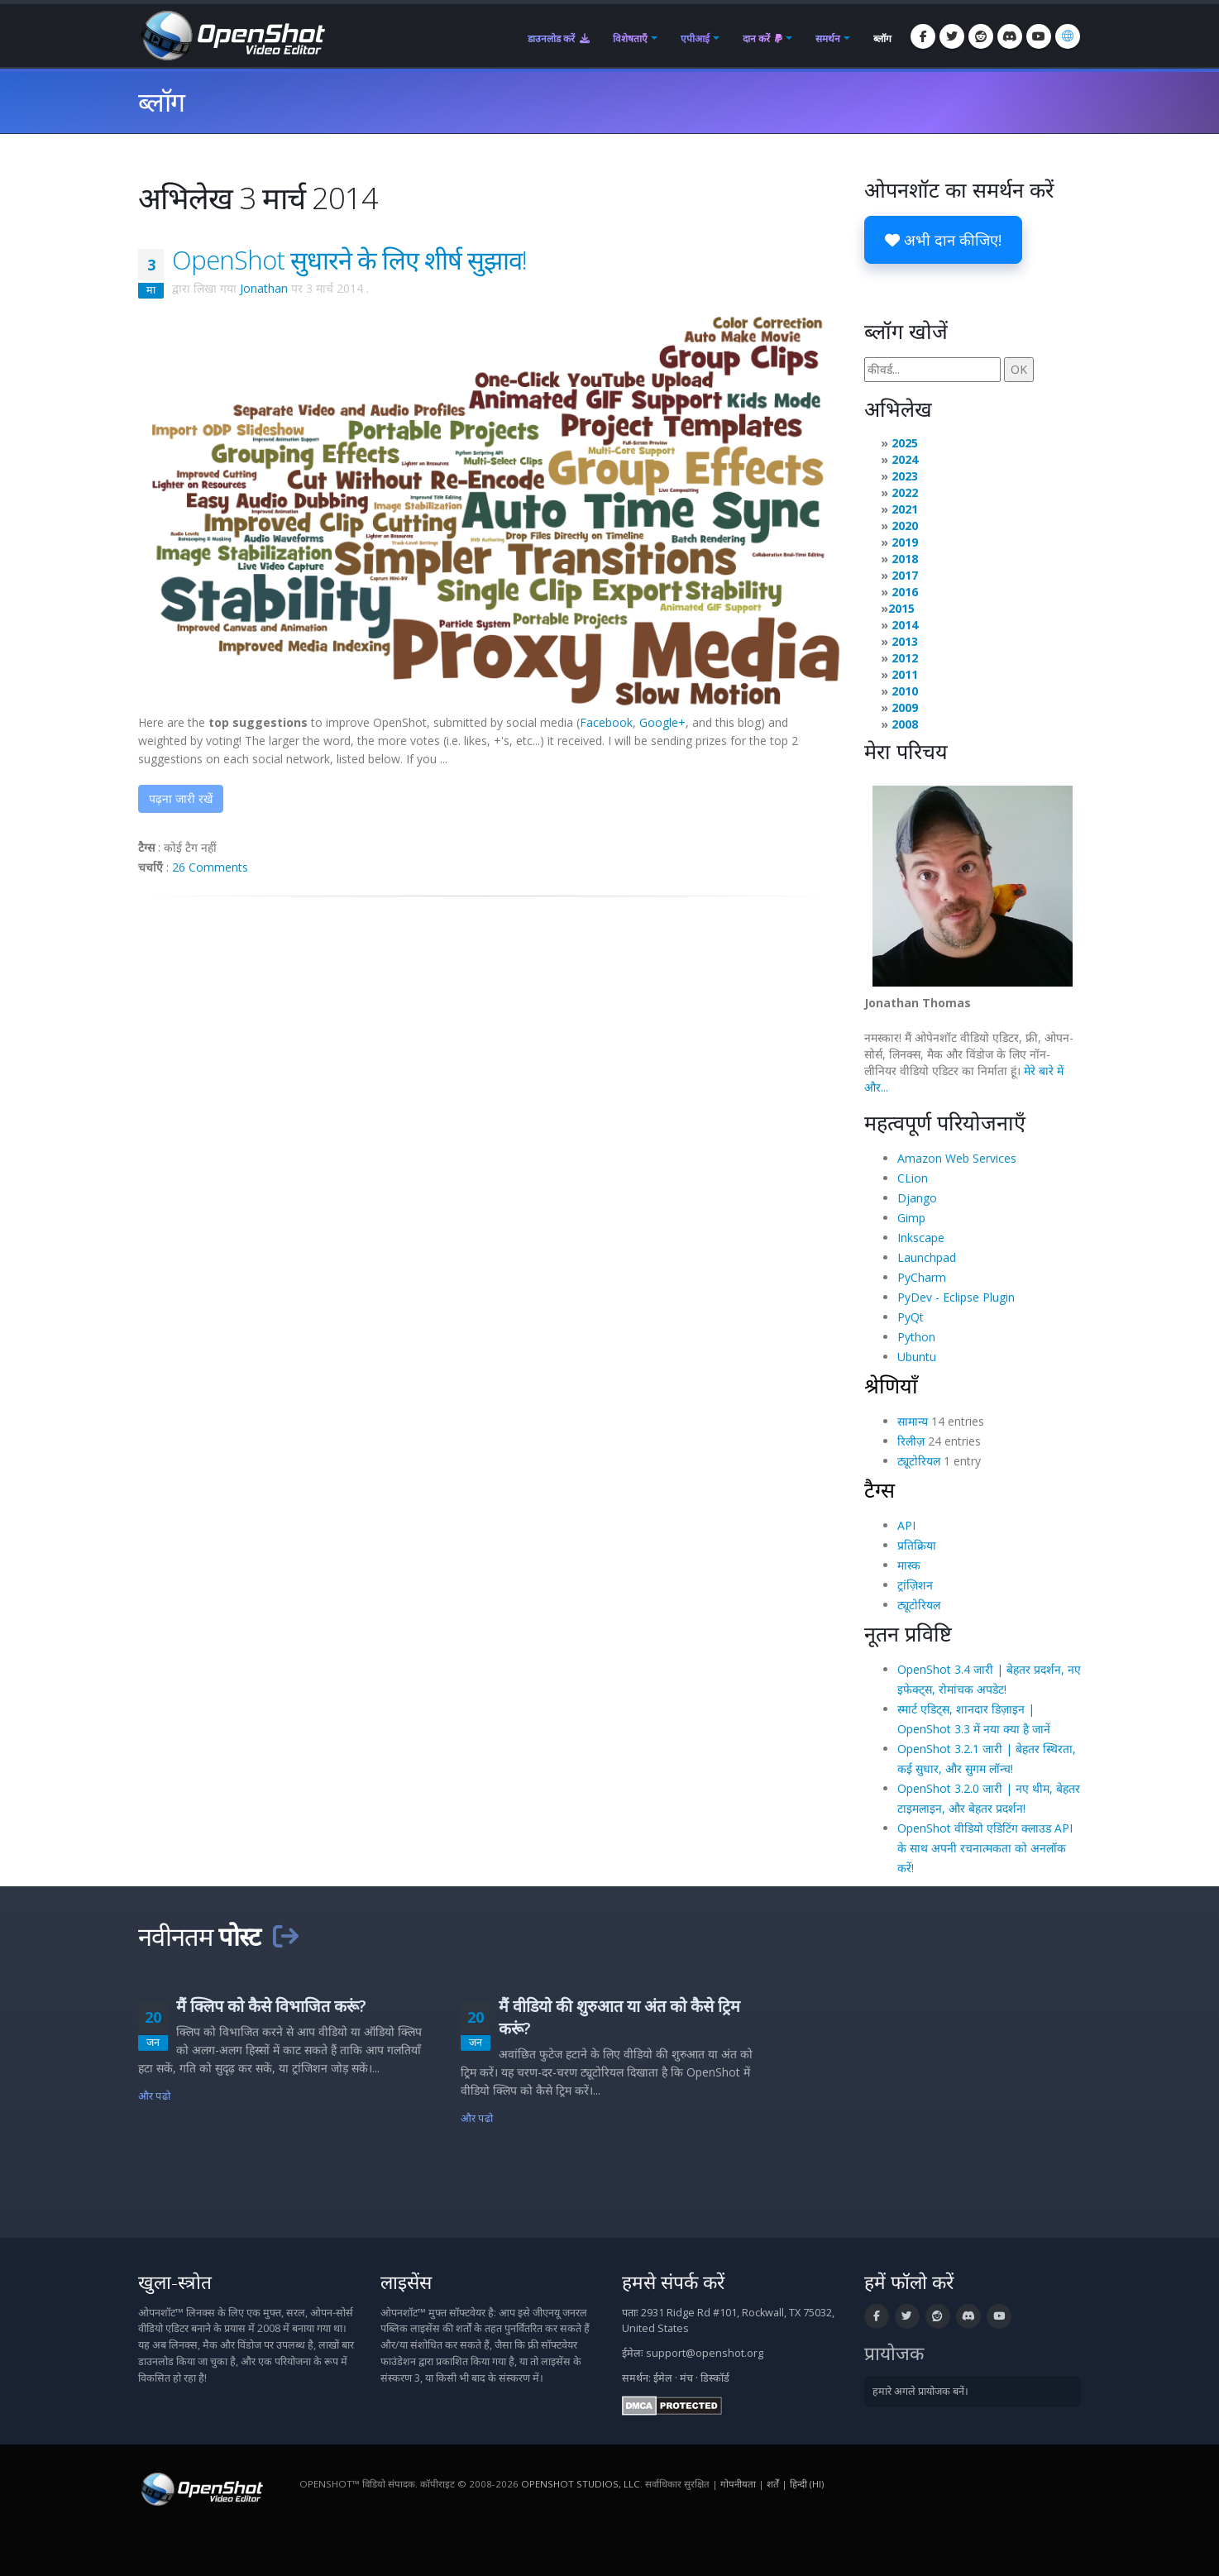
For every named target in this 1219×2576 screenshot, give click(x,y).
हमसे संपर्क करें (673, 2282)
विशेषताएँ (630, 38)
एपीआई (695, 38)
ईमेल (662, 2378)
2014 (905, 625)
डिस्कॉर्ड (714, 2378)
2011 (905, 674)
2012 (905, 658)
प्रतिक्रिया (916, 1545)
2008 (905, 724)
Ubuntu (916, 1356)
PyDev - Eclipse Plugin (956, 1297)
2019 (905, 542)
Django (917, 1198)
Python (916, 1337)
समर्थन (827, 38)
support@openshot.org (704, 2353)
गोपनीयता (738, 2484)
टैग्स (879, 1489)
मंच (686, 2378)
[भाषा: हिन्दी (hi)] (1067, 36)
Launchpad (926, 1257)
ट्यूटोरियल (918, 1461)
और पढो (154, 2096)
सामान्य (912, 1421)
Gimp (911, 1218)
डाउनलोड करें (559, 38)
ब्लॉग (882, 38)
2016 (905, 592)
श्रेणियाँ (891, 1385)
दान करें (762, 38)
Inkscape (920, 1237)
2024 (905, 459)
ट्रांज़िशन (915, 1585)
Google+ (662, 722)
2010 (905, 691)
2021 (905, 509)
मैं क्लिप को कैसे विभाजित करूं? (271, 2006)
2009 (905, 707)
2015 (901, 608)
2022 (905, 492)
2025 (905, 443)
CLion (912, 1178)
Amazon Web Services (956, 1158)
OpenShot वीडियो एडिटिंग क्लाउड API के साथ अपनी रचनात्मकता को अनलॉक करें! (985, 1848)
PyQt (910, 1317)
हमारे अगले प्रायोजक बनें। (920, 2391)
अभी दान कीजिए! (943, 240)
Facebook (606, 722)
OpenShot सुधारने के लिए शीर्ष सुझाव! (349, 259)
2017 (905, 575)
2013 (905, 641)
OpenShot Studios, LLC (580, 2484)
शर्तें (773, 2484)
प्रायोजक (894, 2353)
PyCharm (921, 1277)
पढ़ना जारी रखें (181, 798)
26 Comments (210, 867)
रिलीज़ (911, 1441)
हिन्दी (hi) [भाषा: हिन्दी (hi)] (807, 2484)
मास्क (908, 1565)
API (906, 1525)
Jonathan (264, 288)
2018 (905, 558)
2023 (905, 476)
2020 (905, 525)
